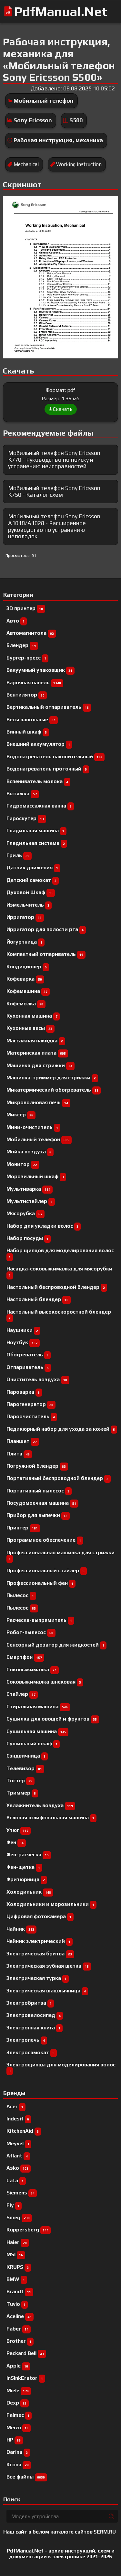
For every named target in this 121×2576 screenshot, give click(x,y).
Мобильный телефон (44, 100)
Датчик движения (33, 867)
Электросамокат (31, 2052)
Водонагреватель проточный (47, 769)
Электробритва (30, 2003)
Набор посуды (28, 1238)
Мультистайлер (30, 1201)
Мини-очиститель (33, 1127)
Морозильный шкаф (36, 1176)
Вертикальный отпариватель (48, 707)
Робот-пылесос (30, 1632)
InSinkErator (25, 2378)
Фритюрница (26, 1879)
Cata (16, 2180)
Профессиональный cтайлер (46, 1570)
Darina (18, 2452)
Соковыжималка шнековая (44, 1682)
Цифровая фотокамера (40, 1916)
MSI (15, 2254)
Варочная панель (34, 682)
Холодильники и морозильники (51, 1904)
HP (14, 2440)
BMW (16, 2279)
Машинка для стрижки (40, 1065)
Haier (17, 2242)
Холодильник (29, 1892)
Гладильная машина (36, 830)
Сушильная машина (37, 1731)
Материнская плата (37, 1053)
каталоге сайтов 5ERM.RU (83, 2532)
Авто (16, 621)
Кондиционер (27, 967)
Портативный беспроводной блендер (58, 1478)
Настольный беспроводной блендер (56, 1287)
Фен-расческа (28, 1854)
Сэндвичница (27, 1756)
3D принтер (25, 608)
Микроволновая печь (38, 1102)
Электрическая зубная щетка (48, 1966)
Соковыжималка (32, 1670)
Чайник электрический (39, 1941)
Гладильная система (36, 843)
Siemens (21, 2193)
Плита (19, 1454)
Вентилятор (26, 695)
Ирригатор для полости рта (46, 929)
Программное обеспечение (44, 1540)
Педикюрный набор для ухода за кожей (61, 1429)
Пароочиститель (31, 1416)
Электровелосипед (34, 2015)
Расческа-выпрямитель (40, 1620)
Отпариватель (28, 1367)
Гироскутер (26, 818)
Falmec (19, 2415)
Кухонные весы (30, 1028)
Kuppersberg (28, 2230)
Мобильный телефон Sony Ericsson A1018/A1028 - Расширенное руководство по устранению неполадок (54, 526)
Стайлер (22, 1694)
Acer (15, 2106)
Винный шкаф (27, 732)
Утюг (18, 1830)
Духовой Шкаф (30, 892)
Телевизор (25, 1768)
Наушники (23, 1330)
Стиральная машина (38, 1706)
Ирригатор (25, 917)
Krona (18, 2464)
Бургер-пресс (27, 658)
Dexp (17, 2403)
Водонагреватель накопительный (55, 756)
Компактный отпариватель (46, 954)
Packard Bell (26, 2353)
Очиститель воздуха (37, 1379)
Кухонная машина (33, 1016)
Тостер (20, 1780)
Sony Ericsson (33, 120)
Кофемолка (25, 1004)
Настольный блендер (38, 1299)
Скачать (60, 409)
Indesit (18, 2119)
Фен (16, 1842)
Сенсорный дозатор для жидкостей (56, 1645)
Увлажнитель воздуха (40, 1805)
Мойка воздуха (30, 1152)
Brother (20, 2341)
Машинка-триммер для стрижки (52, 1078)
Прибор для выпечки (38, 1515)
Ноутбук (23, 1342)
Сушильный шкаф (33, 1743)
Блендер (22, 645)
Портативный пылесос (39, 1491)
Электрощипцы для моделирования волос (61, 2067)
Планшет (22, 1441)
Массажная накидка (35, 1041)
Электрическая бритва (40, 1954)
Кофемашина (28, 991)
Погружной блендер (37, 1466)
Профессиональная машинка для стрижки (60, 1555)
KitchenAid (23, 2131)
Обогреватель (28, 1355)
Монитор (22, 1164)
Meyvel (18, 2143)
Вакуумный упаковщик (40, 670)
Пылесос (22, 1608)
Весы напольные (32, 719)
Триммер (22, 1793)
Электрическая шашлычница (47, 1991)
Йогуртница (25, 942)
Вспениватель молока (38, 781)
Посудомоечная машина (42, 1503)
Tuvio (17, 2304)
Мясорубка (25, 1213)
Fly (14, 2205)
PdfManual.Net (60, 11)
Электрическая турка (37, 1978)
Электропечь (26, 2040)
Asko (18, 2168)
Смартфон (25, 1657)
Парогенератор (30, 1404)
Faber (18, 2329)
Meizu (18, 2427)
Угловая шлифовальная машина (51, 1817)
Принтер (23, 1528)
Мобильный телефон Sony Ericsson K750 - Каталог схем (54, 491)
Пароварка (24, 1392)
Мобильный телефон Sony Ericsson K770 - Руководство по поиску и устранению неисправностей (54, 459)
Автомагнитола (31, 633)
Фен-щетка (24, 1867)
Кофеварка (25, 979)
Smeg (19, 2217)
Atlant (18, 2156)
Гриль (19, 855)
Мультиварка (29, 1189)
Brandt (19, 2291)
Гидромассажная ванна (40, 806)
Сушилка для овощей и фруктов (52, 1719)
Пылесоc (21, 1595)
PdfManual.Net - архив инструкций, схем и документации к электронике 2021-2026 (61, 2554)
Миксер (20, 1115)
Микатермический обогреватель (53, 1090)
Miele (18, 2390)
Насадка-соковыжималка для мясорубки (59, 1272)
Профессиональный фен (41, 1583)
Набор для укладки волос (43, 1226)
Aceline (20, 2316)
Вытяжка (22, 793)
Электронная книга (34, 2028)
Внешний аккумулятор (39, 744)
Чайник (21, 1929)
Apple (18, 2366)
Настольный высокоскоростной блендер (58, 1315)
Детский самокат (32, 880)
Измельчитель (29, 905)
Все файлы (26, 2477)
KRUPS (18, 2267)
